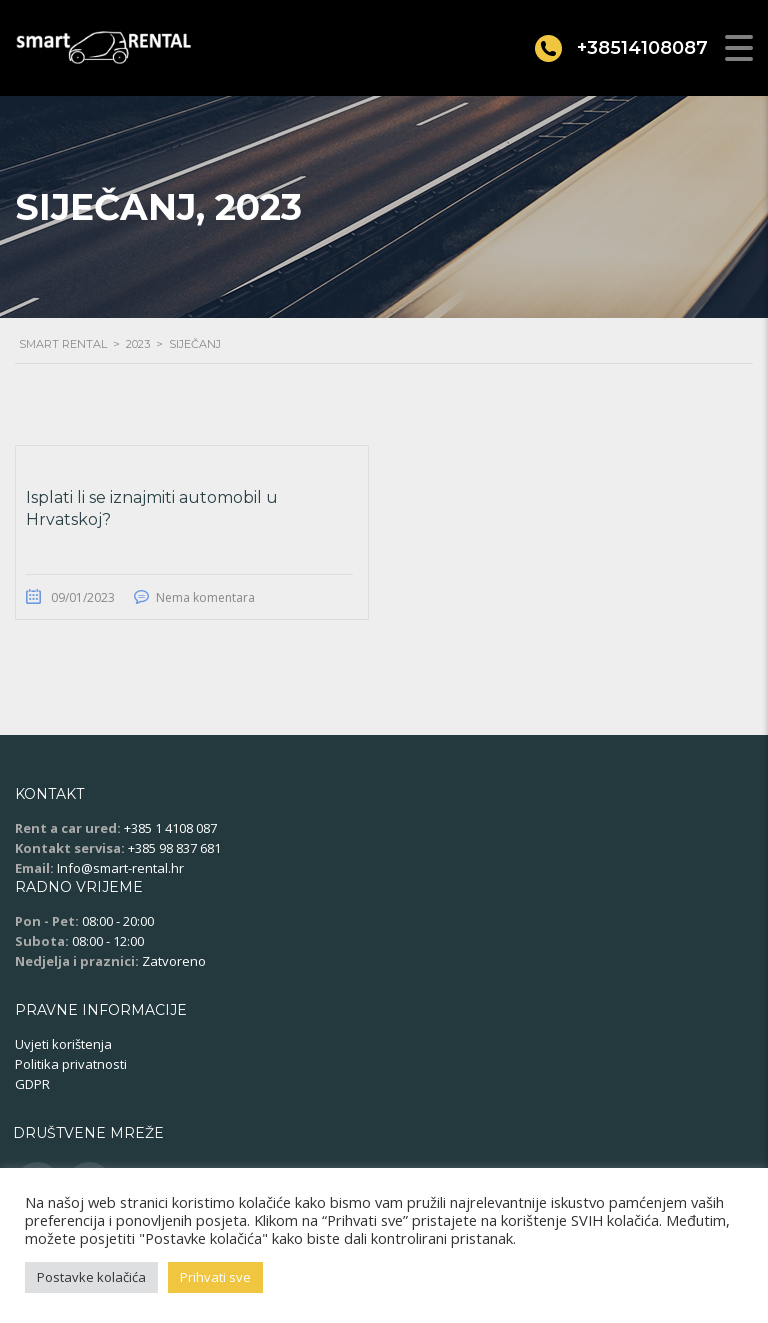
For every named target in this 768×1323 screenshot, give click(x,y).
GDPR (32, 1084)
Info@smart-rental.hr (120, 868)
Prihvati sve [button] (215, 1277)
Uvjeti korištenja (63, 1044)
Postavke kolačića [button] (91, 1277)
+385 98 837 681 (174, 848)
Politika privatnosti (71, 1064)
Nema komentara (205, 597)
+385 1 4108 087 (170, 828)
